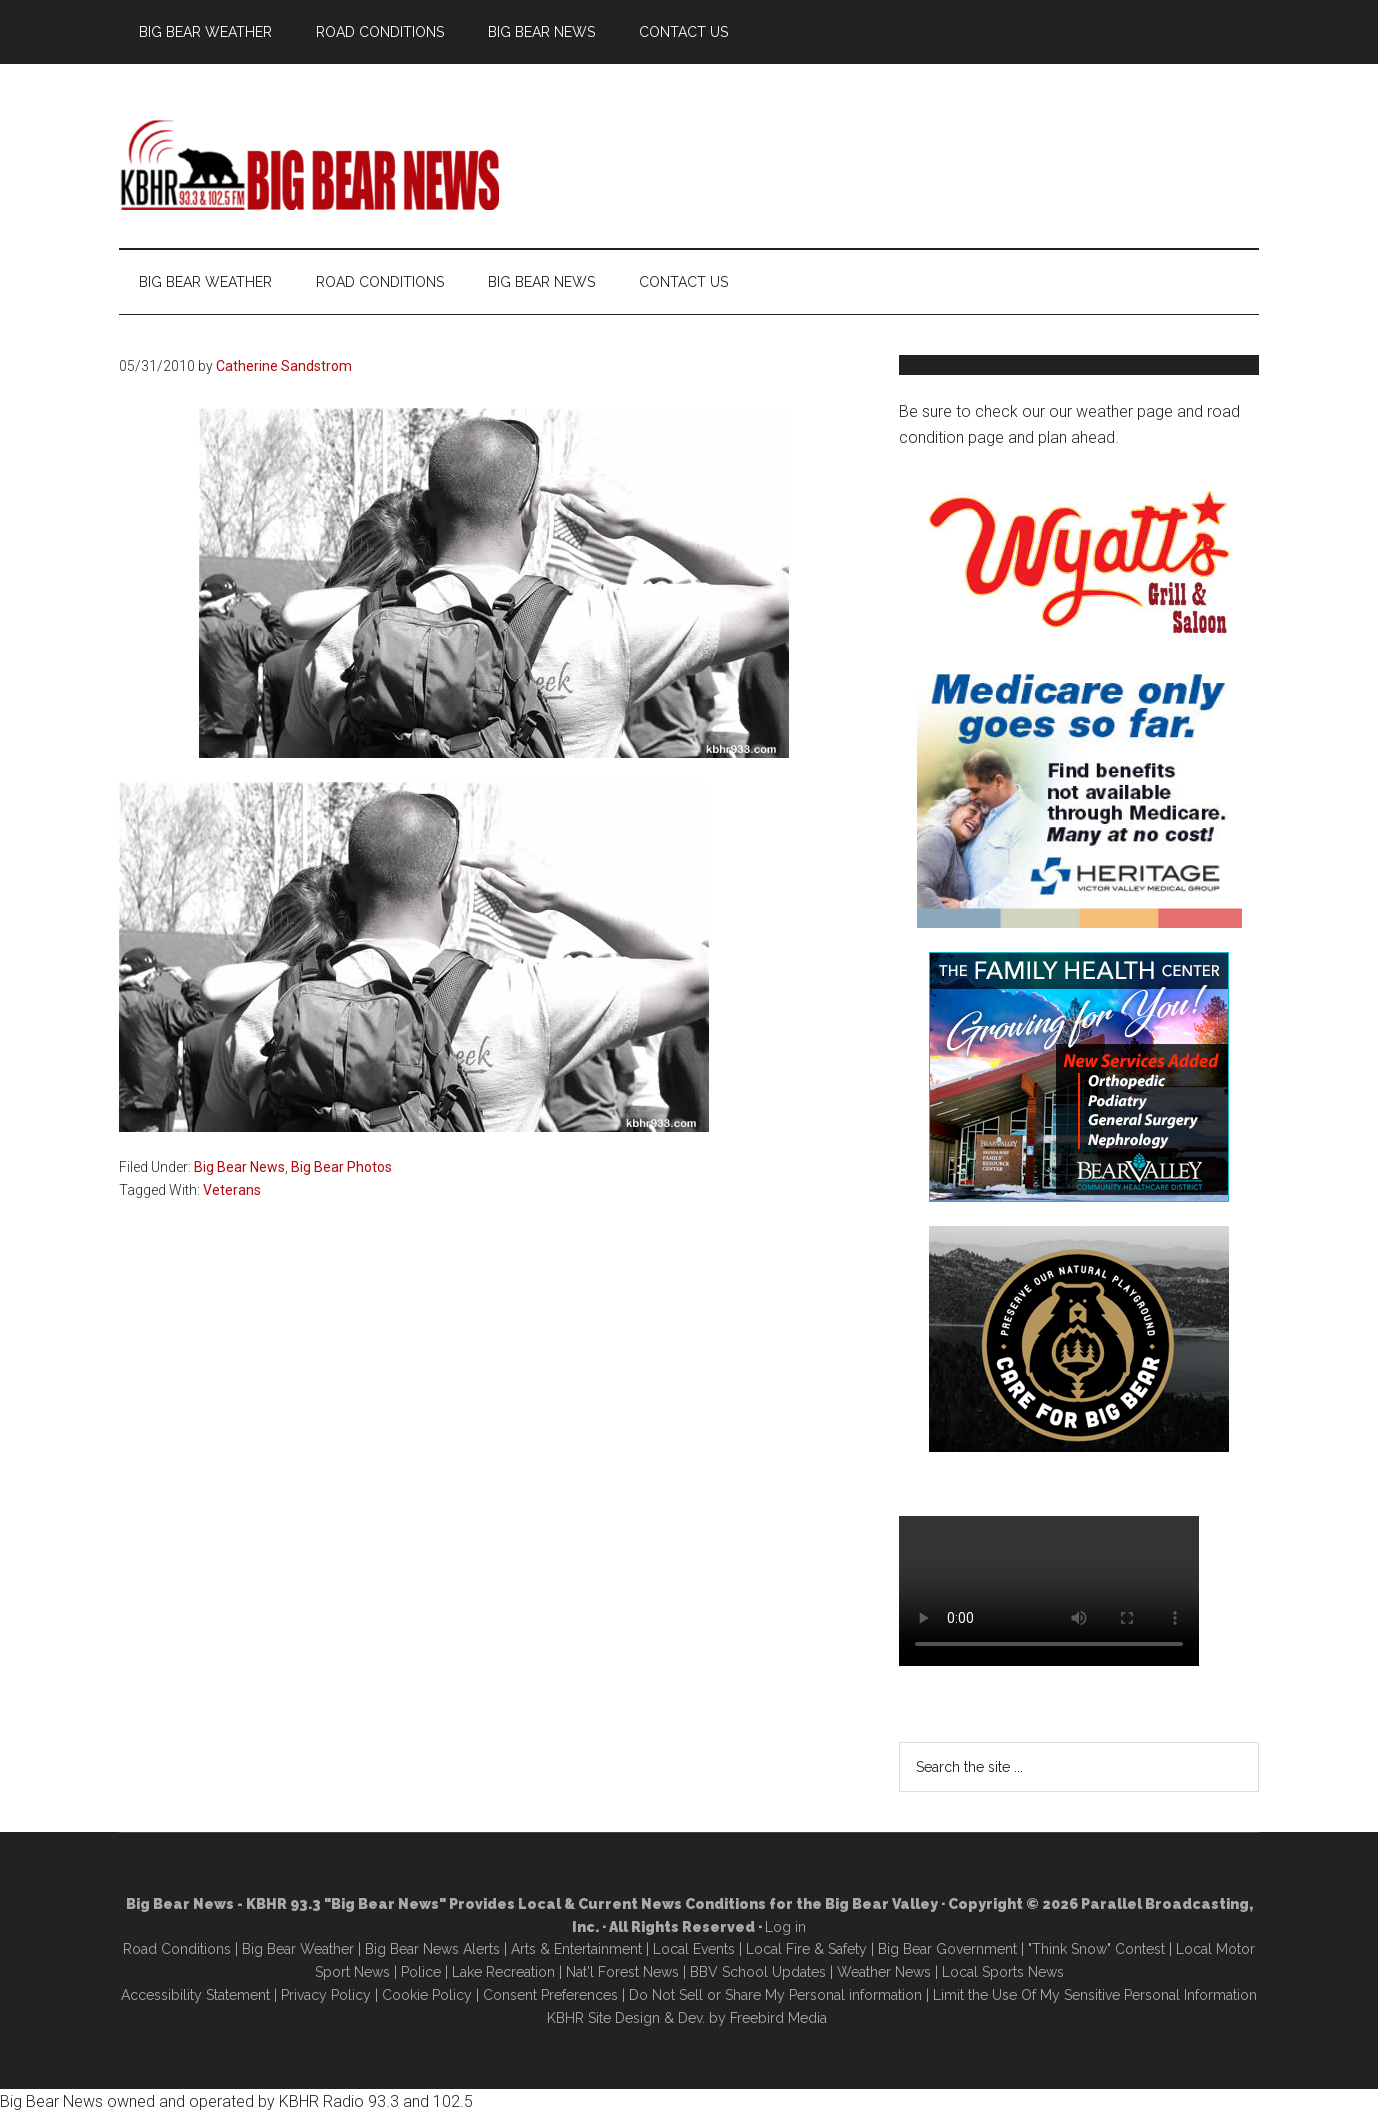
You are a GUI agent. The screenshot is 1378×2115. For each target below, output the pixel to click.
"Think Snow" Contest (1096, 1949)
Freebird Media (778, 2018)
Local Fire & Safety (806, 1949)
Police (421, 1972)
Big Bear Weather (298, 1949)
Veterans (232, 1190)
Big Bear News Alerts (432, 1949)
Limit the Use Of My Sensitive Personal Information (1095, 1995)
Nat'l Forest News (622, 1972)
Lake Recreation (503, 1972)
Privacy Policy (326, 1995)
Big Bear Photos (341, 1167)
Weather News (884, 1972)
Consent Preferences (550, 1995)
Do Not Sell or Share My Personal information (775, 1995)
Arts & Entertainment (576, 1949)
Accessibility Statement (195, 1995)
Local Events (694, 1949)
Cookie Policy (427, 1995)
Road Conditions (177, 1949)
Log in (785, 1927)
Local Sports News (1003, 1972)
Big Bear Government (947, 1949)
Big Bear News (239, 1167)
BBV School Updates (758, 1972)
